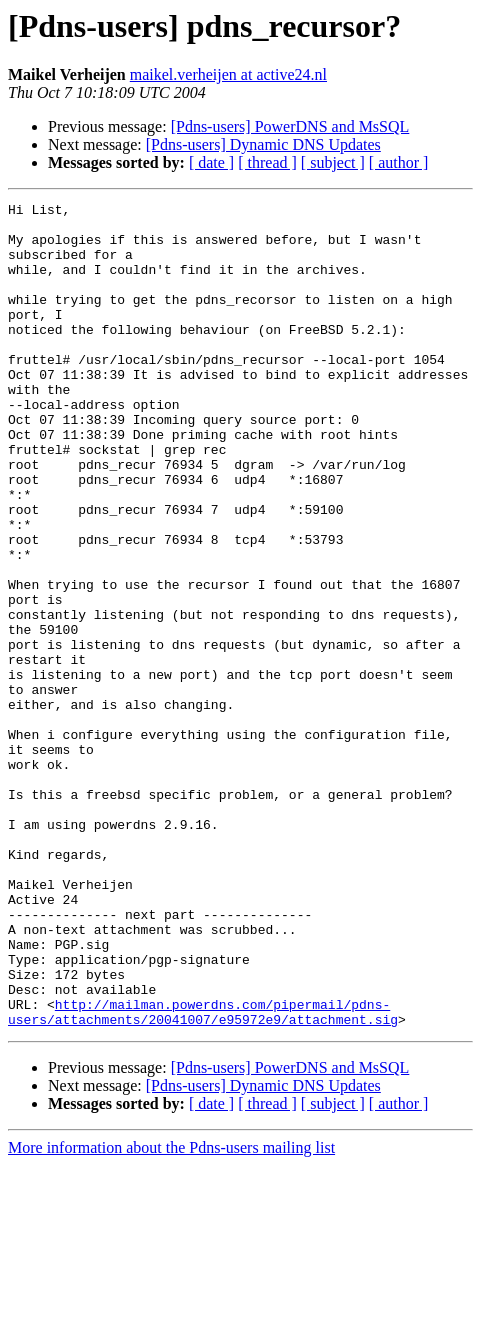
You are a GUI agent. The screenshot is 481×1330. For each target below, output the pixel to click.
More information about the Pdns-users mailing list (171, 1312)
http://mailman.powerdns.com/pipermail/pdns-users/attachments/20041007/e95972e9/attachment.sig (203, 1175)
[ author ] (399, 162)
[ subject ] (333, 162)
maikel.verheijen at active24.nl (228, 74)
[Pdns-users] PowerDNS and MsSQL (290, 126)
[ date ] (211, 162)
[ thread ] (267, 162)
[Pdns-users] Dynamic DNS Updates (263, 144)
